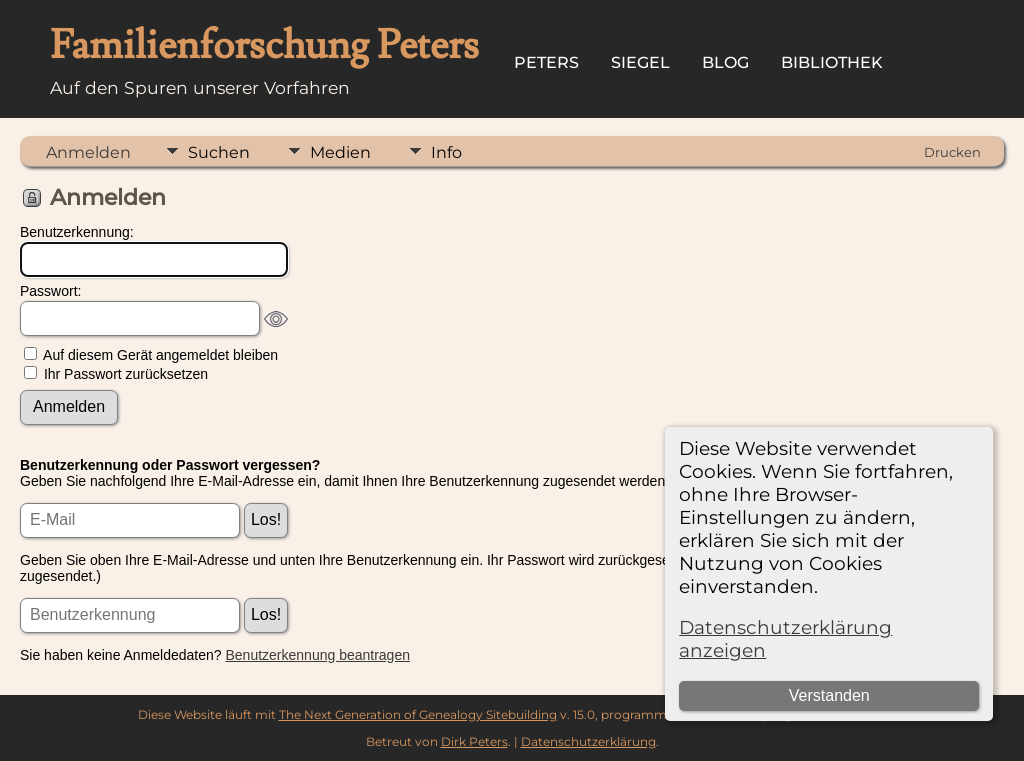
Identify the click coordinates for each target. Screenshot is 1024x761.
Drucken (952, 152)
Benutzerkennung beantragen (318, 655)
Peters (546, 62)
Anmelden (88, 152)
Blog (725, 62)
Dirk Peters (474, 741)
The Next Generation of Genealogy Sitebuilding (418, 714)
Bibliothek (832, 62)
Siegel (640, 62)
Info (446, 152)
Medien (340, 152)
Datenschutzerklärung (588, 741)
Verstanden (829, 695)
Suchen (219, 152)
